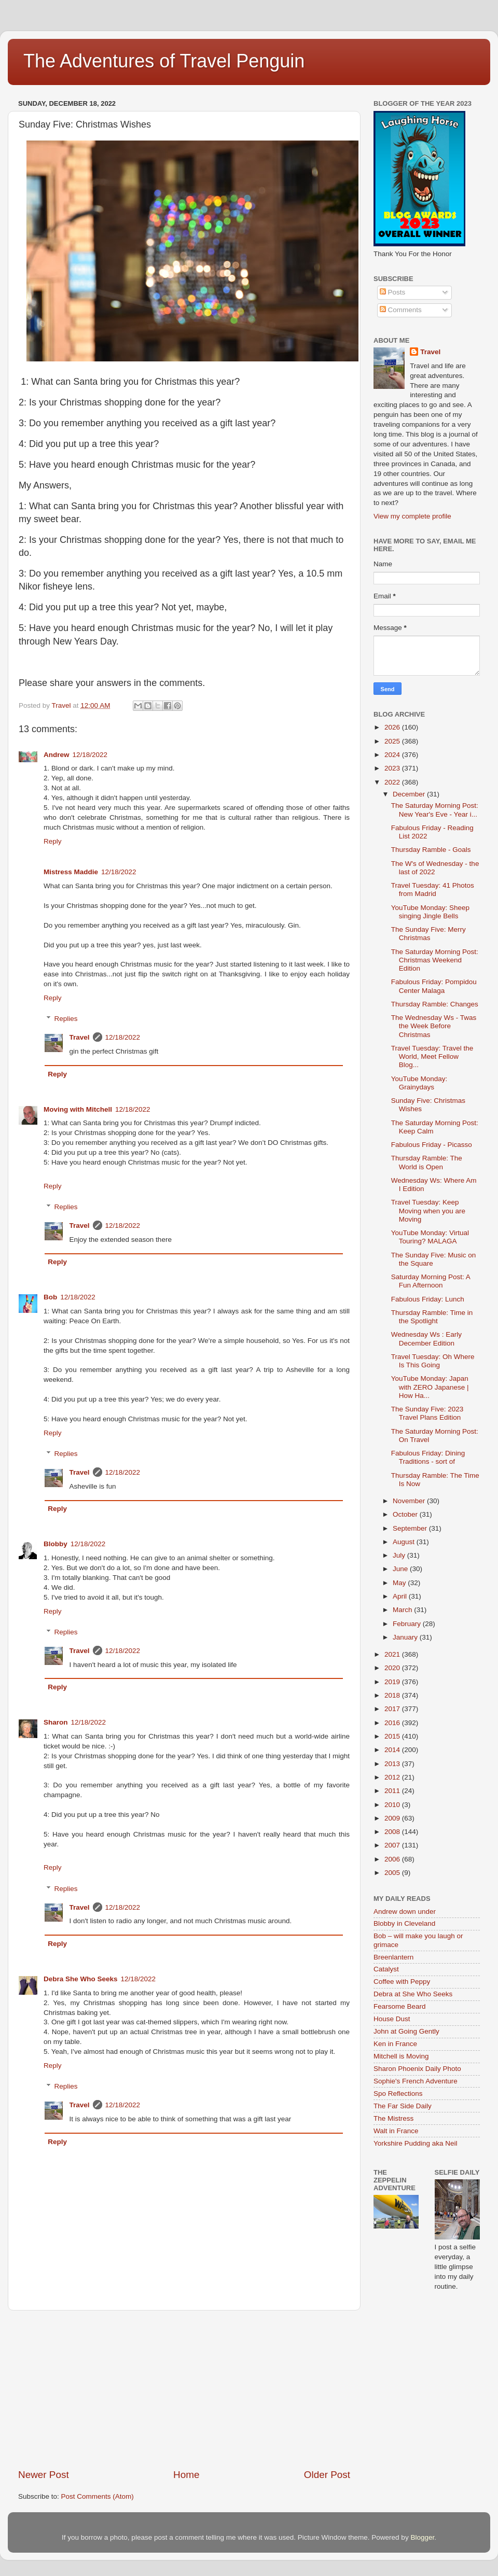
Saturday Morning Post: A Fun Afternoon (430, 1281)
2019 (393, 1682)
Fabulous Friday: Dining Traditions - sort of (428, 1457)
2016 (393, 1723)
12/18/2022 (90, 755)
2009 (393, 1818)
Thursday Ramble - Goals (431, 849)
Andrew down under (405, 1911)
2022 (393, 782)
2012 (393, 1777)
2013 (393, 1764)
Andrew (57, 755)
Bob (50, 1297)
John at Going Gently (406, 2031)
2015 (393, 1736)
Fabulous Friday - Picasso (431, 1145)
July (400, 1555)
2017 (393, 1709)
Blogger (422, 2537)
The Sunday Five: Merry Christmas (428, 934)
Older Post (327, 2474)
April (401, 1596)
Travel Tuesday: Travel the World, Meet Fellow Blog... (432, 1056)
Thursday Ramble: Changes (434, 1004)
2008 (393, 1832)
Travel (80, 1037)
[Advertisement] (184, 2389)
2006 (393, 1859)
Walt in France (396, 2131)
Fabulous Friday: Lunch (427, 1299)
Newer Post (43, 2474)
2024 (393, 755)
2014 (393, 1750)
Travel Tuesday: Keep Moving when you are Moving (428, 1210)
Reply (53, 841)
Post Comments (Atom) (97, 2496)
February (408, 1624)
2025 (393, 741)
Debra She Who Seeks (81, 1979)
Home (186, 2474)
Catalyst (386, 1969)
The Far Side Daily (403, 2106)
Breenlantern (393, 1957)
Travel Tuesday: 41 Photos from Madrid (432, 889)
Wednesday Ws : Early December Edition (426, 1339)
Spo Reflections (398, 2093)
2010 (393, 1805)
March (403, 1610)
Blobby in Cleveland (404, 1923)
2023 (393, 768)
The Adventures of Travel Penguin (164, 61)
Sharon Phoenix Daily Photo (417, 2069)
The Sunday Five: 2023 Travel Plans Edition (427, 1413)
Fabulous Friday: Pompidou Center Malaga (434, 986)
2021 (393, 1654)
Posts (393, 292)
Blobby (55, 1544)
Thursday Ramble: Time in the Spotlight (432, 1317)
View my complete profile (412, 516)
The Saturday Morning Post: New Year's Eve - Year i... (434, 810)
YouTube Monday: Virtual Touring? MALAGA (430, 1237)
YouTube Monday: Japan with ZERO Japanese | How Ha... (430, 1387)
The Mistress (393, 2118)
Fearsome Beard (400, 2006)
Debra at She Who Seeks (413, 1994)
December (410, 794)
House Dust (392, 2019)
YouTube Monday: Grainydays (419, 1083)
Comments (401, 310)
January (406, 1637)
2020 (393, 1668)
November (410, 1501)
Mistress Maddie (71, 872)
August (405, 1542)
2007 (393, 1845)
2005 (393, 1873)
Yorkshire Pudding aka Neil (416, 2143)
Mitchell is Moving (401, 2056)
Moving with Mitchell (78, 1109)
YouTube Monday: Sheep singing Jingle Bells (430, 912)
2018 (393, 1695)
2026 (393, 727)
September (411, 1528)
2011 (393, 1791)
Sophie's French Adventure (416, 2081)
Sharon (56, 1722)
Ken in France (395, 2044)
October (406, 1514)
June (401, 1569)
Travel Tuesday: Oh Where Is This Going (433, 1361)
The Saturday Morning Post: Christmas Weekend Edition (434, 960)
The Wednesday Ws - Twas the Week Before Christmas (434, 1026)
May (400, 1583)
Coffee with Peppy (402, 1981)
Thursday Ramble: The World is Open (426, 1162)
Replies (66, 1019)
